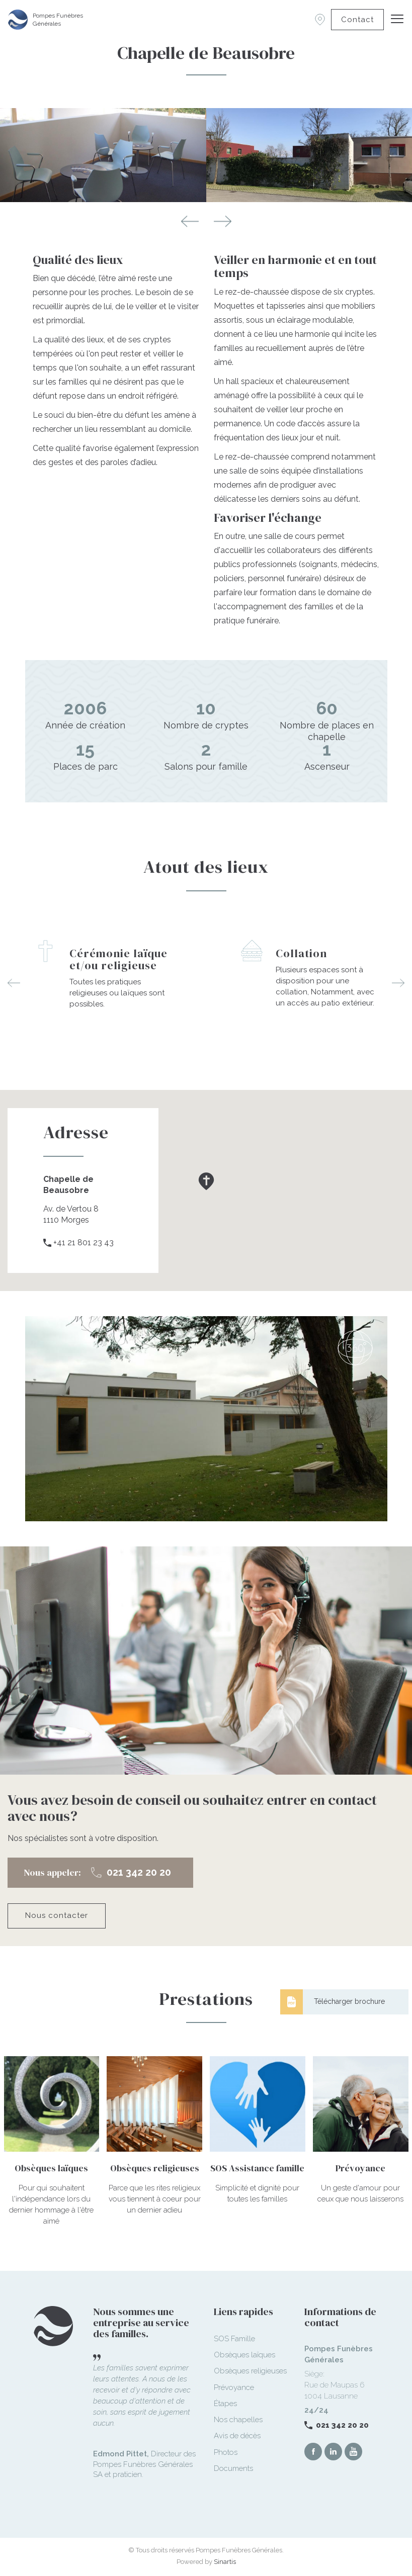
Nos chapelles (238, 2419)
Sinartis (225, 2561)
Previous (190, 221)
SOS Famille (234, 2338)
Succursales (320, 20)
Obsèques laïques (244, 2354)
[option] (103, 967)
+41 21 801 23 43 (83, 1242)
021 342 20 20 (342, 2425)
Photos (225, 2452)
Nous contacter (56, 1915)
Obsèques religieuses (250, 2370)
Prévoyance (234, 2387)
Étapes (225, 2403)
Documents (233, 2468)
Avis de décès (237, 2435)
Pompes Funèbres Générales (58, 19)
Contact (357, 19)
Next (222, 221)
